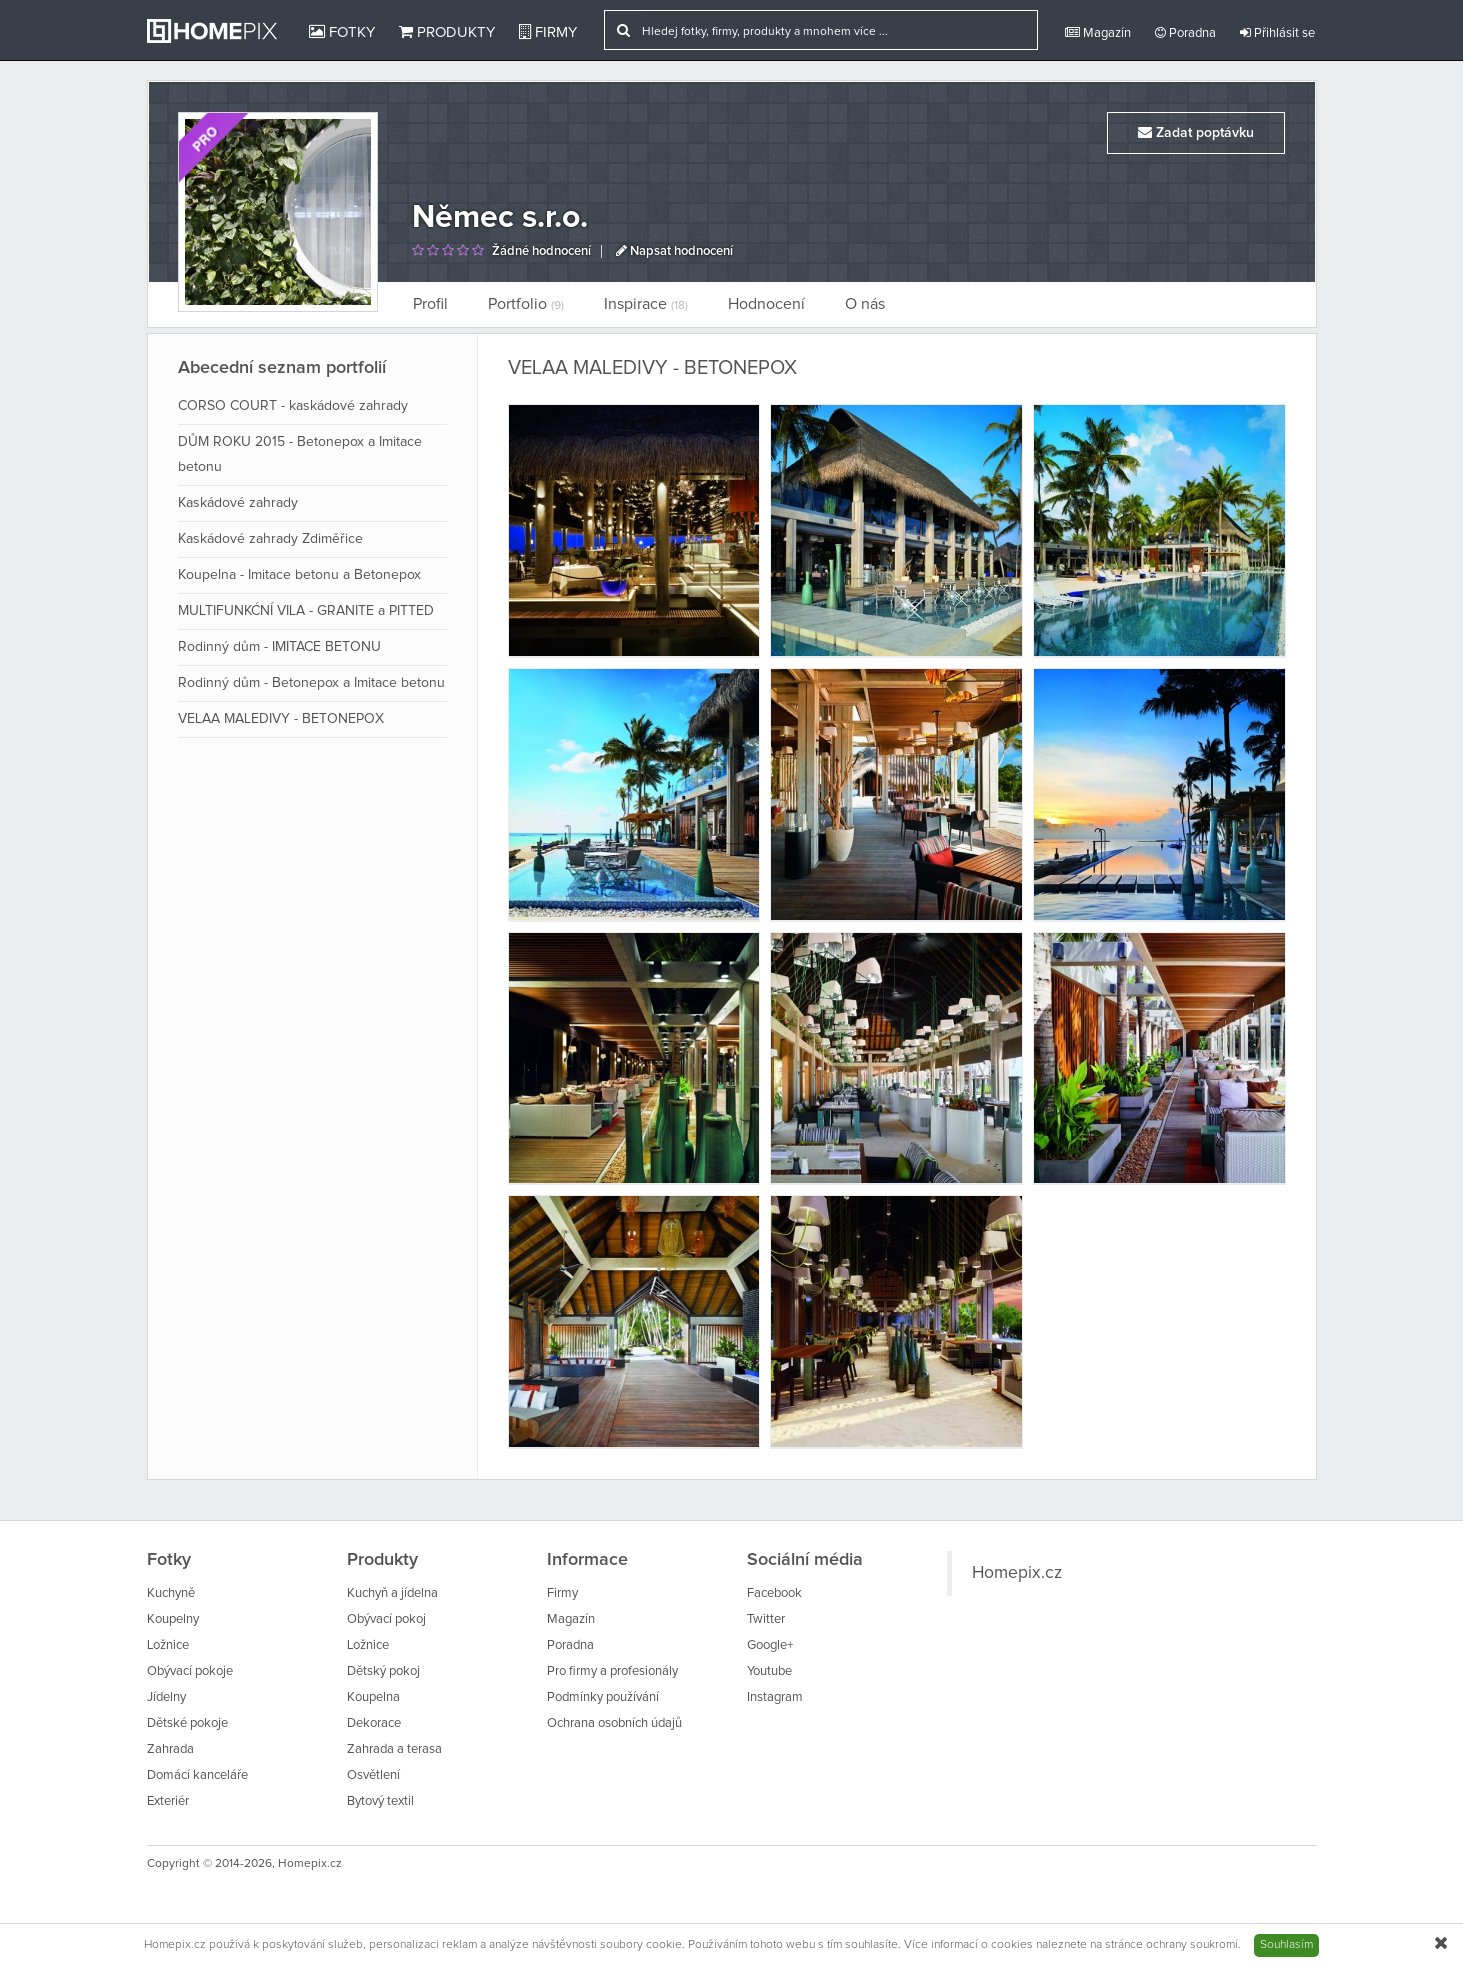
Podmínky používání (603, 1697)
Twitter (766, 1619)
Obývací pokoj (386, 1619)
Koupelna (373, 1697)
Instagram (775, 1697)
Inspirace (646, 304)
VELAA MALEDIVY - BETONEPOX (281, 719)
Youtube (769, 1671)
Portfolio (526, 304)
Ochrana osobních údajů (614, 1723)
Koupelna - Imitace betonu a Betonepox (299, 575)
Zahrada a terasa (394, 1749)
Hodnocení (766, 304)
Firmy (548, 32)
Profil (430, 304)
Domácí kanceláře (197, 1775)
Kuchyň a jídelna (392, 1593)
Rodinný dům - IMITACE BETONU (279, 647)
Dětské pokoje (187, 1723)
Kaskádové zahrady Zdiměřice (270, 539)
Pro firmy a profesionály (612, 1671)
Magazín (1098, 33)
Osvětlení (373, 1775)
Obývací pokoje (190, 1671)
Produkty (447, 32)
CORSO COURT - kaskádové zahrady (293, 406)
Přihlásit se (1277, 33)
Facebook (774, 1593)
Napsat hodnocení (674, 251)
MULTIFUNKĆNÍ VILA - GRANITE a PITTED (306, 611)
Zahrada (170, 1749)
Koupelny (173, 1619)
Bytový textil (380, 1801)
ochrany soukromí (1192, 1945)
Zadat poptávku (1196, 132)
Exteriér (168, 1801)
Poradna (1185, 33)
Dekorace (374, 1723)
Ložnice (168, 1645)
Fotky (342, 32)
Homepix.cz (1017, 1573)
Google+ (770, 1645)
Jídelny (166, 1697)
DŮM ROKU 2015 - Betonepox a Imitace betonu (300, 454)
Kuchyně (171, 1593)
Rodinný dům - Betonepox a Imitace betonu (311, 683)
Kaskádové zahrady (238, 503)
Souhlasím (1286, 1945)
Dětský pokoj (383, 1671)
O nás (865, 304)
